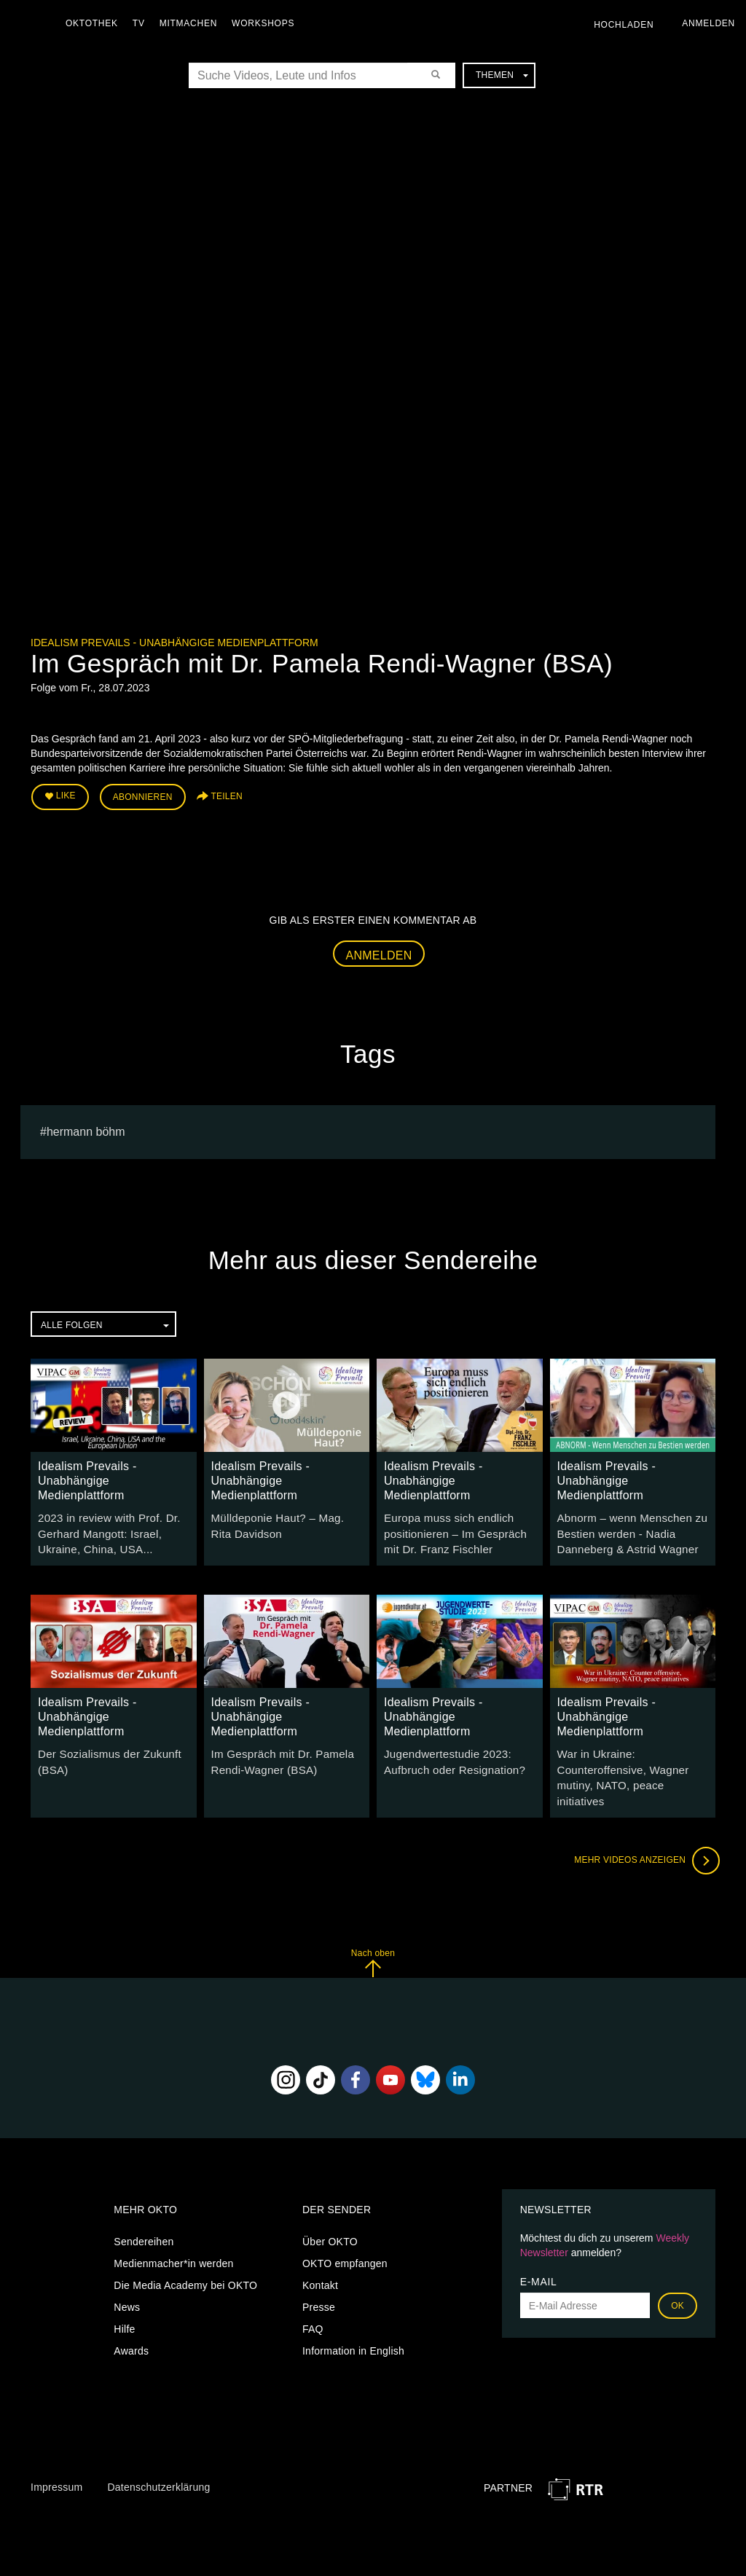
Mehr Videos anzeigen (642, 1834)
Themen (502, 75)
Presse (318, 2281)
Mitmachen (192, 23)
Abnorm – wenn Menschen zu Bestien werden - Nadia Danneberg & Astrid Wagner (626, 1528)
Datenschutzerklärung (158, 2461)
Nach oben (373, 1937)
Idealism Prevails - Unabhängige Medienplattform (174, 642)
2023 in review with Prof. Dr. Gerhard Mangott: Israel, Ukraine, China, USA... (104, 1528)
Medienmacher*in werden (173, 2237)
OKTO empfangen (345, 2237)
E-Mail (538, 2255)
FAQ (312, 2303)
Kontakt (320, 2259)
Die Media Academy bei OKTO (185, 2259)
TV (142, 23)
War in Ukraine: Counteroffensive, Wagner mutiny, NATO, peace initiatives (630, 1761)
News (127, 2281)
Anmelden (379, 952)
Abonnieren (143, 795)
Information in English (353, 2324)
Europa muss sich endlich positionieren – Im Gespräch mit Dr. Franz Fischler (458, 1528)
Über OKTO (330, 2215)
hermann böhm (86, 1128)
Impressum (56, 2461)
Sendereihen (143, 2215)
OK (677, 2279)
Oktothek (95, 23)
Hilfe (124, 2303)
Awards (131, 2324)
